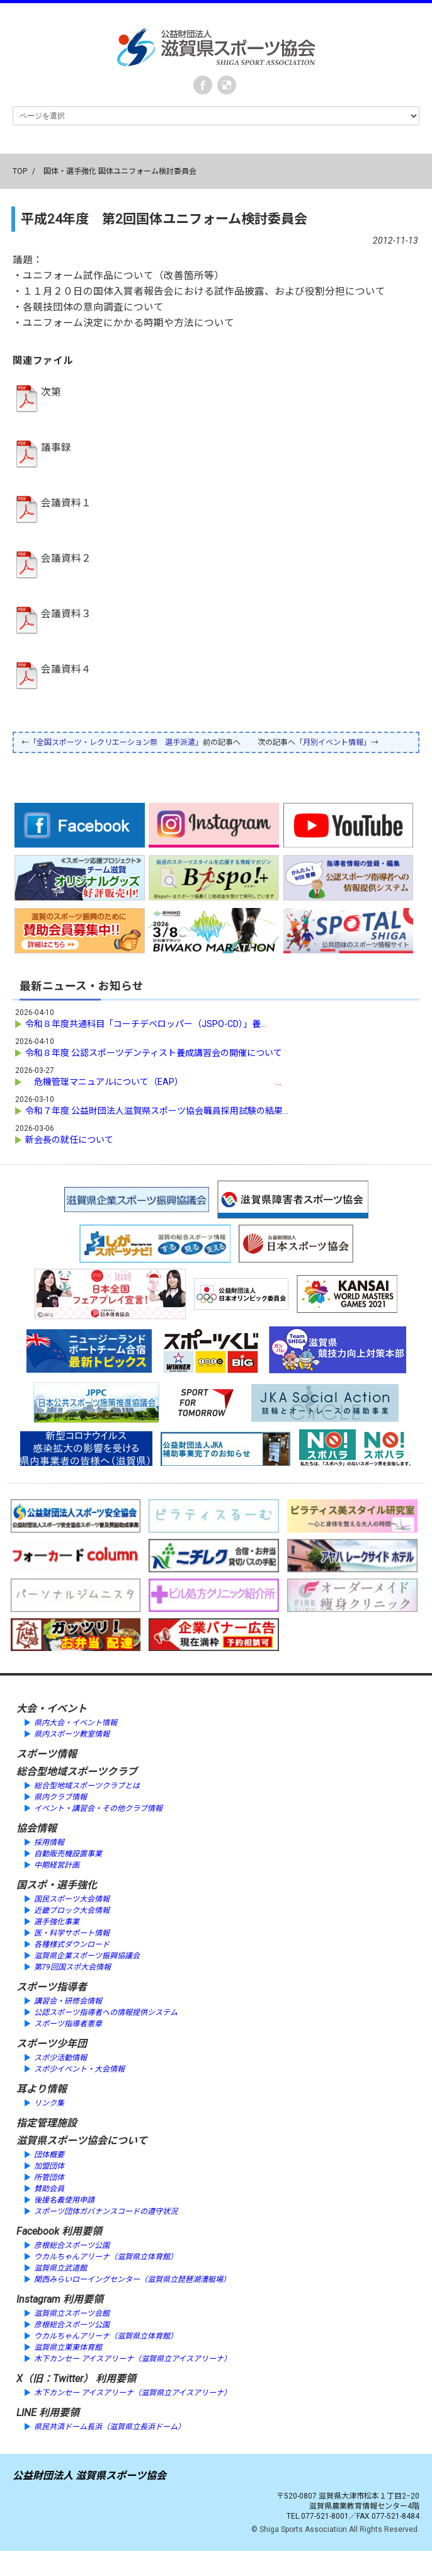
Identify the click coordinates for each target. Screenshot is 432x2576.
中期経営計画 (56, 1865)
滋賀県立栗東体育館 (68, 2347)
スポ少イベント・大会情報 (79, 2069)
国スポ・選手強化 (56, 1885)
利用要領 (82, 2231)
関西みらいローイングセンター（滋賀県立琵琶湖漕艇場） (132, 2279)
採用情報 (49, 1842)
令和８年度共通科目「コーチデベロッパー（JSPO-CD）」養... (145, 1024)
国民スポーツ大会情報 (72, 1899)
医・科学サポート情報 (72, 1933)
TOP (20, 171)
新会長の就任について (69, 1140)
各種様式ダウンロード (72, 1944)
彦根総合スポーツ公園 (72, 2245)
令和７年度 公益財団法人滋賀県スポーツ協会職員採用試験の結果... (156, 1111)
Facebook (202, 85)
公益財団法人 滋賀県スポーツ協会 (89, 2476)
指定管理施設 (46, 2123)
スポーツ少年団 (51, 2044)
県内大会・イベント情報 (75, 1722)
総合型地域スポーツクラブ (76, 1772)
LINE (26, 2413)
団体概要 (49, 2154)
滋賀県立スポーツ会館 (72, 2313)
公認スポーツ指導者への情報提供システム (106, 2012)
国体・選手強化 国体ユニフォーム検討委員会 (119, 171)
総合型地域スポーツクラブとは (87, 1785)
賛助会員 (49, 2188)
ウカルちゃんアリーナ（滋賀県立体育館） (106, 2256)
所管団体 (49, 2177)
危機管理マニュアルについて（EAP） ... (153, 1082)
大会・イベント (51, 1709)
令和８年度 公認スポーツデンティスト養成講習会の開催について (153, 1053)
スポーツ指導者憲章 (68, 2023)
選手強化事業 (56, 1921)
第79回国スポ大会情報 (72, 1967)
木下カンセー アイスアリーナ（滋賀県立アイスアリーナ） (132, 2358)
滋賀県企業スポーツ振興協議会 (87, 1955)
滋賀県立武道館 (60, 2268)
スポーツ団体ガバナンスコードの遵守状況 (106, 2211)
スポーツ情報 (46, 1754)
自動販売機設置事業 (68, 1853)
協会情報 (36, 1828)
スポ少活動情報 (60, 2057)
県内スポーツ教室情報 (72, 1734)
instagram (226, 85)
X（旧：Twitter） (54, 2379)
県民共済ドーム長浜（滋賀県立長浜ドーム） (109, 2426)
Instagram (38, 2299)
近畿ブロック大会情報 (72, 1910)
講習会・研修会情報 (68, 2001)
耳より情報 (41, 2089)
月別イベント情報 (333, 742)
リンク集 (49, 2103)
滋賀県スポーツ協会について (81, 2141)
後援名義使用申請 (64, 2200)
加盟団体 (49, 2166)
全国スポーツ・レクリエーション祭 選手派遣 (116, 742)
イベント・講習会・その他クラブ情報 (98, 1808)
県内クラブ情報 (60, 1797)
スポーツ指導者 (51, 1987)
